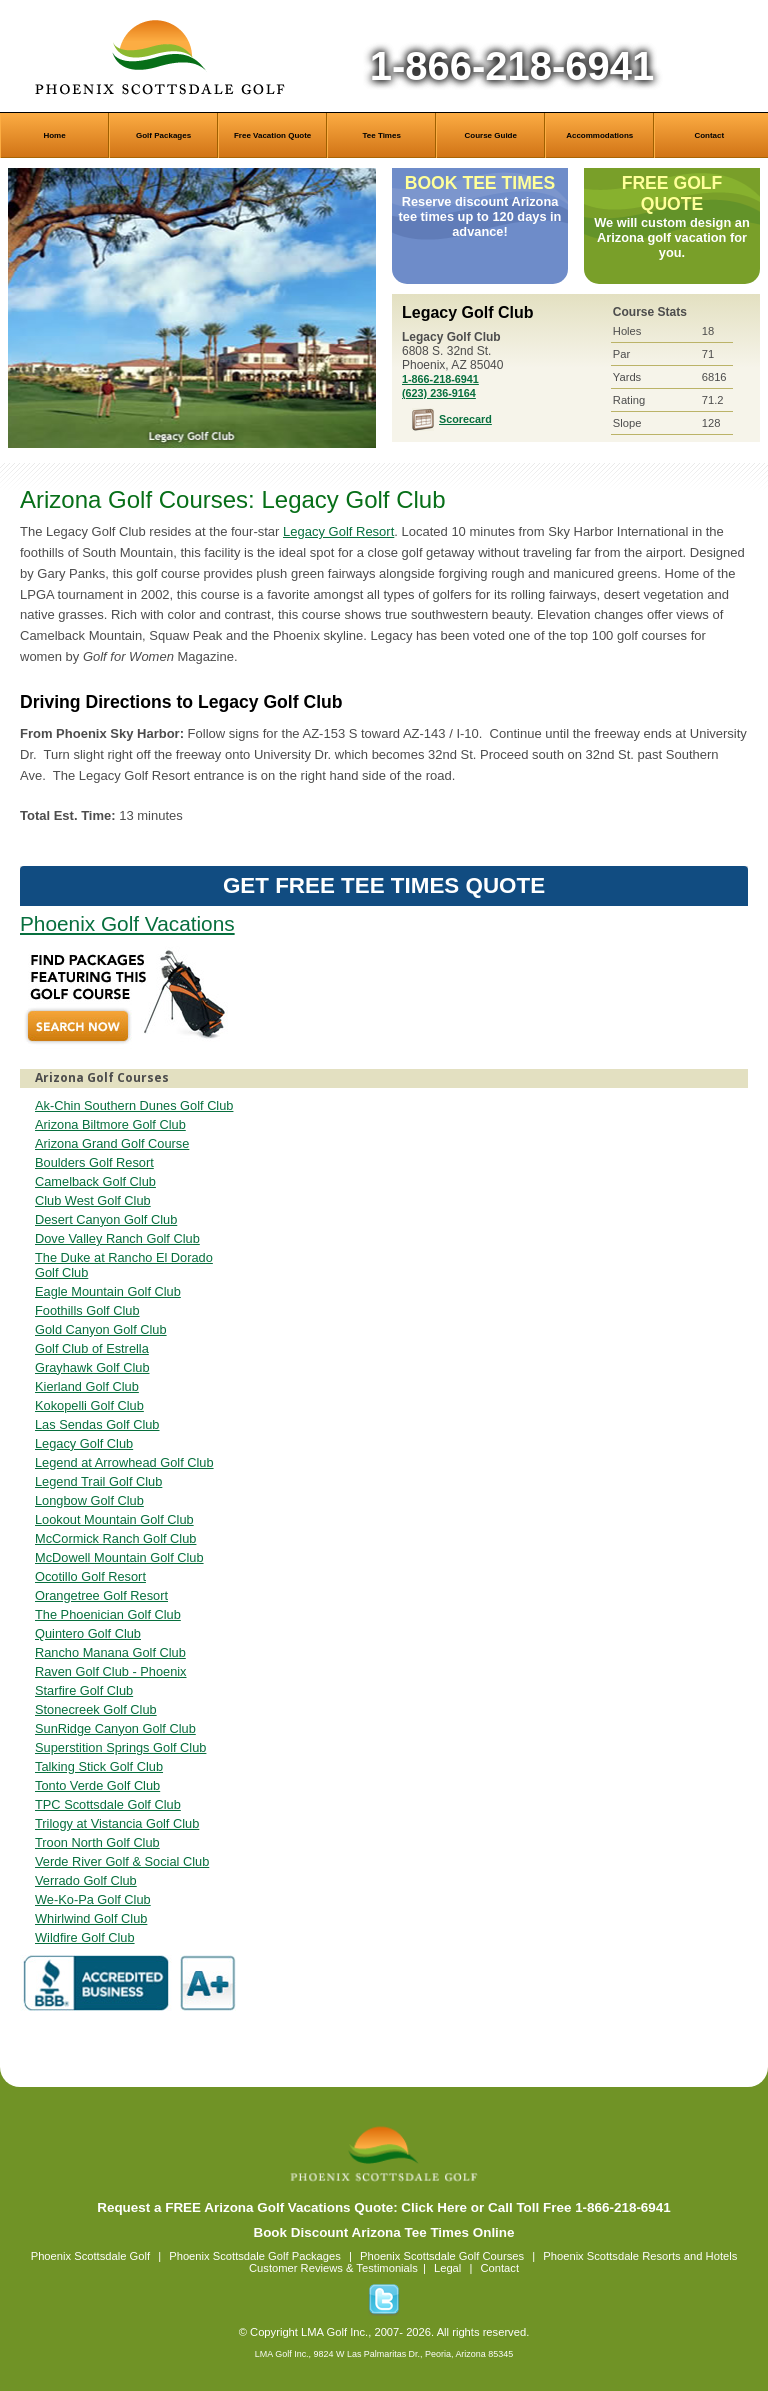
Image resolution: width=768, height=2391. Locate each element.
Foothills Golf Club (87, 1310)
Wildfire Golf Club (85, 1937)
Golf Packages (163, 135)
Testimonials (387, 2268)
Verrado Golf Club (86, 1880)
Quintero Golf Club (88, 1633)
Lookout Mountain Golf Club (114, 1519)
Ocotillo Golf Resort (90, 1576)
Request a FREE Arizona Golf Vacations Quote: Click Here (282, 2207)
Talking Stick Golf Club (99, 1766)
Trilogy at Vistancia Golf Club (117, 1823)
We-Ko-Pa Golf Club (93, 1899)
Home (54, 135)
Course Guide (490, 135)
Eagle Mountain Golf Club (108, 1291)
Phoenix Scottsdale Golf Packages (255, 2256)
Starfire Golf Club (84, 1690)
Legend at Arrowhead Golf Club (124, 1462)
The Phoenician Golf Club (108, 1614)
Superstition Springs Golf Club (120, 1747)
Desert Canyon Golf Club (106, 1219)
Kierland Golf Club (87, 1386)
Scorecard (465, 419)
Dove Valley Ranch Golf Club (117, 1238)
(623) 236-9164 (439, 393)
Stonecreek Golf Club (96, 1709)
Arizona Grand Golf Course (112, 1143)
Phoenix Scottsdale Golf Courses (442, 2256)
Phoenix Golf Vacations (127, 923)
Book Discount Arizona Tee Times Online (383, 2232)
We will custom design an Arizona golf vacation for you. (672, 237)
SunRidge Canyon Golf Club (115, 1728)
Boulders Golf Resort (94, 1162)
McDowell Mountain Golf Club (119, 1557)
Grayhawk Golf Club (92, 1367)
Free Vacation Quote (272, 135)
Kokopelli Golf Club (89, 1405)
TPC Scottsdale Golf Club (108, 1804)
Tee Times (381, 135)
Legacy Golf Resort (338, 531)
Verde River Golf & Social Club (122, 1861)
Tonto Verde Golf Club (97, 1785)
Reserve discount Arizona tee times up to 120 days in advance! (480, 216)
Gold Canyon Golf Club (101, 1329)
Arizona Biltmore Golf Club (110, 1124)
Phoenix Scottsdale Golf (90, 2256)
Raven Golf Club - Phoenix (111, 1671)
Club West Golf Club (93, 1200)
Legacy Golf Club (192, 308)
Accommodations (599, 135)
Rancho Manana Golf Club (110, 1652)
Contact (709, 135)
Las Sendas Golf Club (97, 1424)
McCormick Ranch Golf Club (115, 1538)
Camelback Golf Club (95, 1181)
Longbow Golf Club (89, 1500)
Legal (447, 2268)
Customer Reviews (296, 2268)
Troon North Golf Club (97, 1842)
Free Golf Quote (672, 193)
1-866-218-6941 (512, 66)
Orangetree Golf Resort (101, 1595)
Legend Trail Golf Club (98, 1481)
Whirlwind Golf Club (91, 1918)
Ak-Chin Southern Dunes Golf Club (134, 1105)
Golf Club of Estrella (92, 1348)
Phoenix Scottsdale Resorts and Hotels (640, 2256)
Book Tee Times (480, 183)
